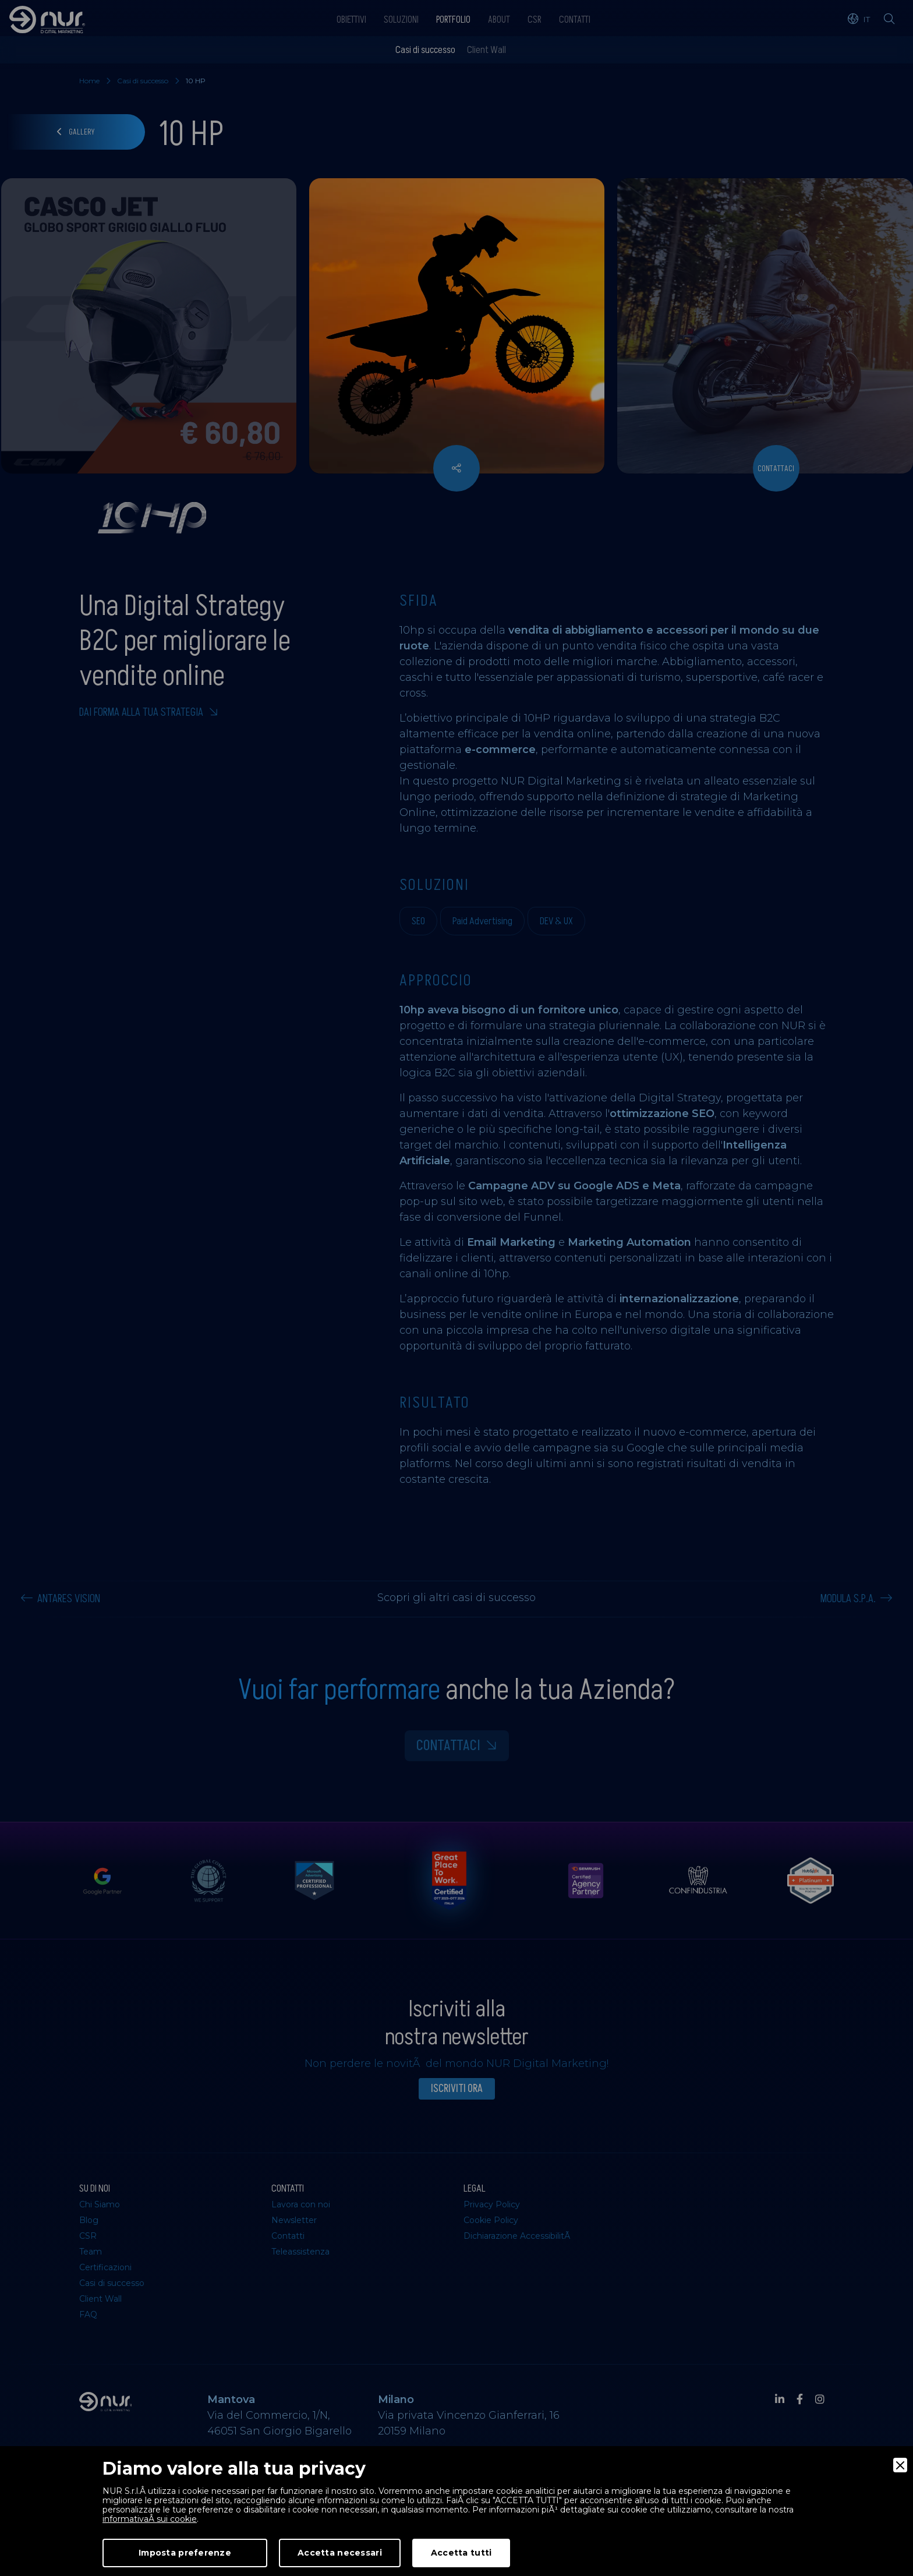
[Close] (900, 2465)
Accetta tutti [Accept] (461, 2552)
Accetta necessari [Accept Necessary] (340, 2552)
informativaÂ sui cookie (149, 2519)
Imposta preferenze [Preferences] (185, 2552)
